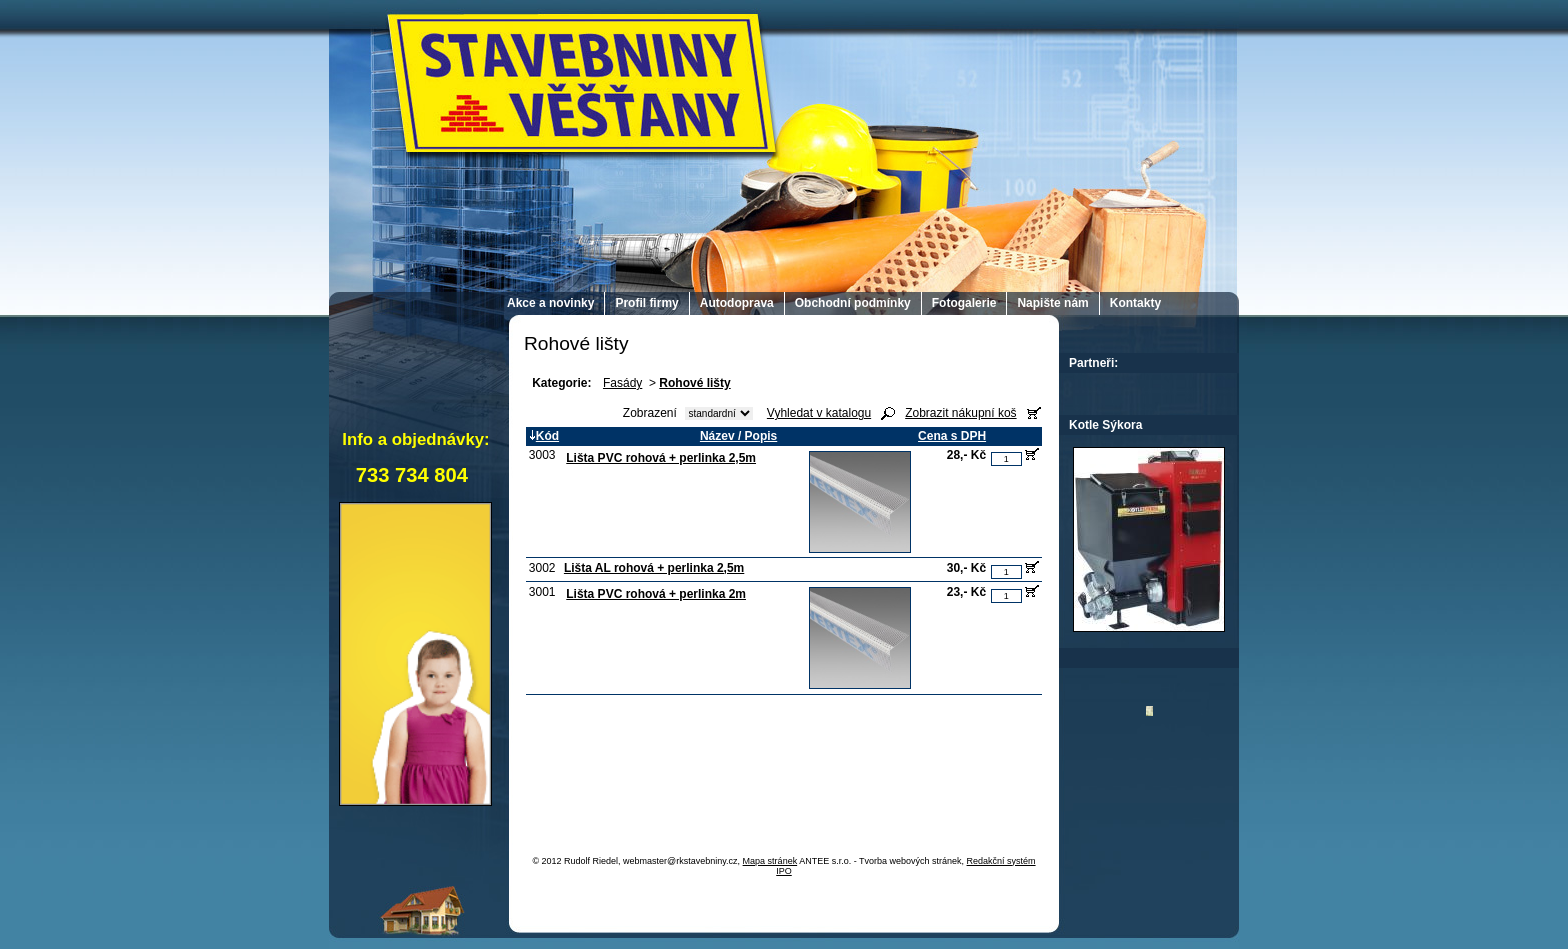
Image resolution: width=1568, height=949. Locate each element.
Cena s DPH (952, 436)
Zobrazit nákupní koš (960, 413)
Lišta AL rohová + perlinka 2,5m (654, 568)
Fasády (622, 383)
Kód (544, 436)
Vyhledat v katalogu (819, 413)
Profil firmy (646, 303)
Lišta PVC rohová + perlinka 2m (656, 594)
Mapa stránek (770, 861)
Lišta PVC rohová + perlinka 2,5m (661, 458)
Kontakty (1135, 303)
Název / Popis (738, 436)
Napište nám (1052, 303)
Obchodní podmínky (853, 303)
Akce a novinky (550, 303)
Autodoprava (737, 303)
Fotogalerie (964, 303)
